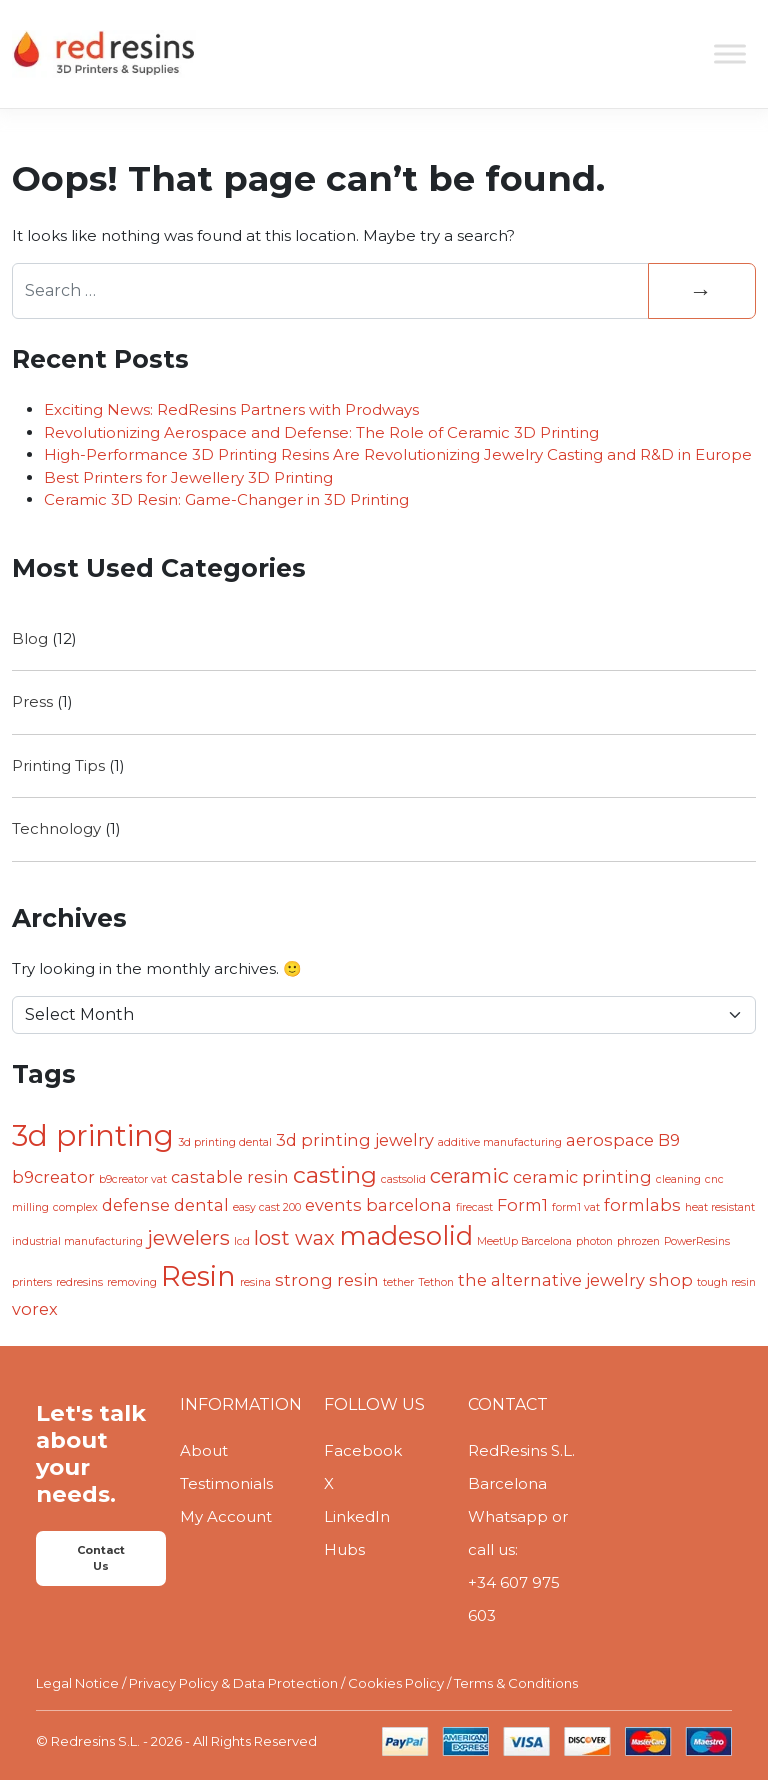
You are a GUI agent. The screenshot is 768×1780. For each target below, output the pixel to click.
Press (32, 701)
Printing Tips (58, 765)
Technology (56, 828)
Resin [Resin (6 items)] (198, 1276)
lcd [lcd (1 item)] (242, 1241)
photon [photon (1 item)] (594, 1241)
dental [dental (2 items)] (201, 1205)
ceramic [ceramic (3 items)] (469, 1176)
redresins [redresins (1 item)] (79, 1282)
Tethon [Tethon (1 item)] (436, 1282)
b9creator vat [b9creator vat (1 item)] (133, 1179)
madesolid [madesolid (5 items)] (406, 1235)
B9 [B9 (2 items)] (669, 1140)
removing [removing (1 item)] (132, 1282)
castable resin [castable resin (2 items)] (230, 1177)
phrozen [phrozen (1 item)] (638, 1241)
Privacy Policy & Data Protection (233, 1683)
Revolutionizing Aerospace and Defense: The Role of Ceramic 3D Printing (321, 432)
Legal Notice (77, 1683)
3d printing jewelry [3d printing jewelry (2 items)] (355, 1140)
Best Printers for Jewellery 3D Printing (188, 477)
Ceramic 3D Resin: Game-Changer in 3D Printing (226, 499)
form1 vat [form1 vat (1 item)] (576, 1207)
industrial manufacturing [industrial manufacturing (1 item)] (77, 1241)
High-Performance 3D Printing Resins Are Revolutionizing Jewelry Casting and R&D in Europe (398, 454)
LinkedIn (357, 1516)
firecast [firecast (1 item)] (474, 1207)
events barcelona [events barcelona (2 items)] (378, 1205)
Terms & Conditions (516, 1683)
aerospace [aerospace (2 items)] (610, 1140)
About (204, 1450)
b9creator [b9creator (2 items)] (53, 1177)
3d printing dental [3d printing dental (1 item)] (225, 1142)
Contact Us (101, 1558)
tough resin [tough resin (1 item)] (726, 1282)
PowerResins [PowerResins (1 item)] (697, 1241)
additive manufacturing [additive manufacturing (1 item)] (500, 1142)
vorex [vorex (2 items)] (35, 1309)
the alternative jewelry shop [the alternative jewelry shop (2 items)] (575, 1280)
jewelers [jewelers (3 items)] (188, 1238)
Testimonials (226, 1483)
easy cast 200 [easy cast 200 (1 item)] (267, 1207)
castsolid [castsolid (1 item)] (403, 1179)
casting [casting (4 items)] (335, 1175)
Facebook (363, 1450)
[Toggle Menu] (730, 53)
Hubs (344, 1549)
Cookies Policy (396, 1683)
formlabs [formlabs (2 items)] (642, 1205)
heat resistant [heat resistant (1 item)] (720, 1207)
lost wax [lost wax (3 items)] (294, 1238)
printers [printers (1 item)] (32, 1282)
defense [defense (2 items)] (136, 1205)
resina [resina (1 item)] (255, 1282)
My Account (226, 1516)
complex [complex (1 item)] (75, 1207)
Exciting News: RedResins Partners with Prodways (231, 409)
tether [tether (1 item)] (398, 1282)
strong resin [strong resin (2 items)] (327, 1280)
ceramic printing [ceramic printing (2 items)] (582, 1177)
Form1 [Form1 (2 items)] (522, 1205)
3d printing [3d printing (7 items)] (93, 1135)
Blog (30, 638)
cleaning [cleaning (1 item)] (678, 1179)
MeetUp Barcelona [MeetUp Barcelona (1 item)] (524, 1241)
